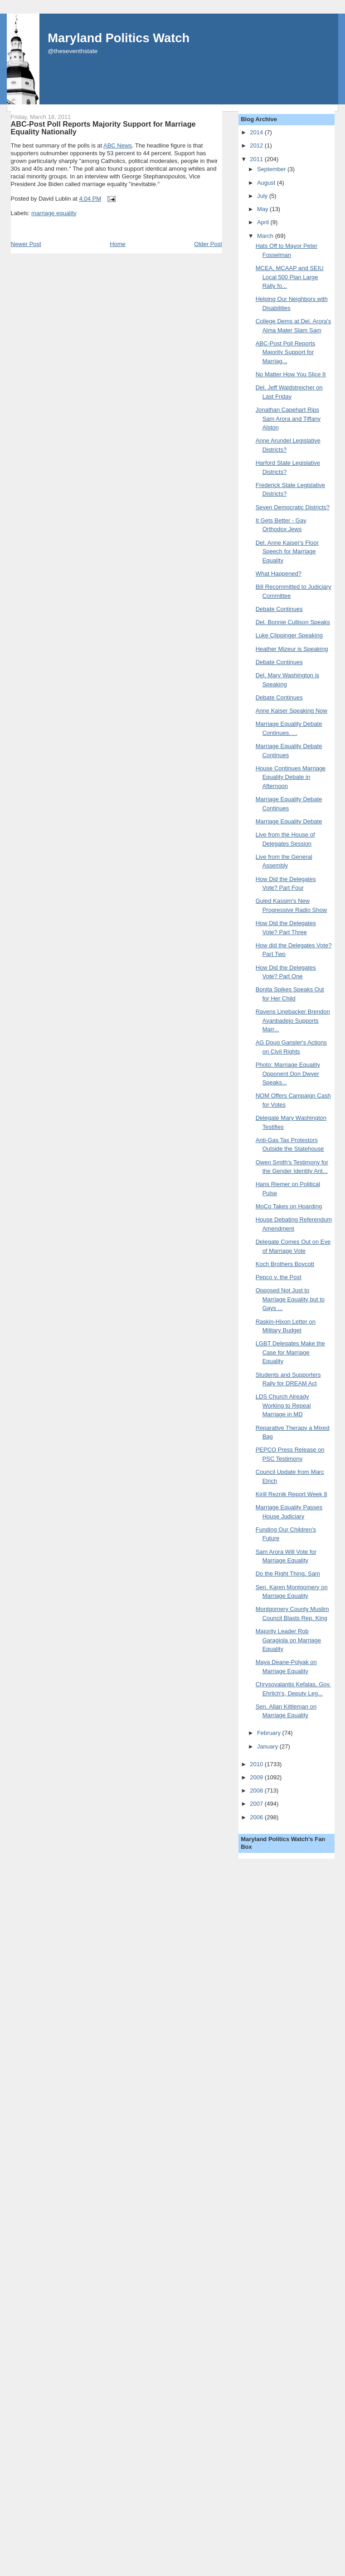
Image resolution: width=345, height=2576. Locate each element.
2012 (257, 145)
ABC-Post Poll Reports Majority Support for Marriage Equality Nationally (103, 128)
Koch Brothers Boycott (285, 1264)
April (264, 222)
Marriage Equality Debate (289, 821)
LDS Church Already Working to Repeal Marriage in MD (283, 1405)
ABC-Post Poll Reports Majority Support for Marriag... (286, 352)
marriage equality (54, 213)
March (266, 235)
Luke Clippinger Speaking (289, 635)
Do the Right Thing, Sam (288, 1573)
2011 (257, 159)
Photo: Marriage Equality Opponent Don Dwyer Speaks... (288, 1073)
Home (118, 244)
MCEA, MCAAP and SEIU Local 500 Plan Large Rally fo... (290, 277)
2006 (257, 1817)
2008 (257, 1790)
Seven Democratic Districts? (293, 507)
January (268, 1746)
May (263, 209)
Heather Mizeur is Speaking (292, 648)
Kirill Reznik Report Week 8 (291, 1494)
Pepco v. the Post (278, 1277)
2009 (257, 1777)
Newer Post (26, 244)
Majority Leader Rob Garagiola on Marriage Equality (288, 1640)
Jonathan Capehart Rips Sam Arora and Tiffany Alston (288, 418)
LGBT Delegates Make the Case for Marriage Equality (290, 1352)
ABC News (117, 145)
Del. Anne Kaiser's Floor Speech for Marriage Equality (287, 551)
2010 (257, 1764)
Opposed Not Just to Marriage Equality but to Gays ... (290, 1299)
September (272, 169)
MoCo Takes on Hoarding (289, 1206)
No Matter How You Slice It (291, 374)
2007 (257, 1803)
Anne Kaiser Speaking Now (291, 710)
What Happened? (278, 573)
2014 (257, 132)
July (263, 195)
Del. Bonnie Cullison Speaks (293, 622)
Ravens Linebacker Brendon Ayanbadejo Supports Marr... (293, 1020)
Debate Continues (279, 609)
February (269, 1732)
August (267, 182)
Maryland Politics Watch (119, 38)
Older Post (208, 244)
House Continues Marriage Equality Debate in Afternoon (291, 777)
